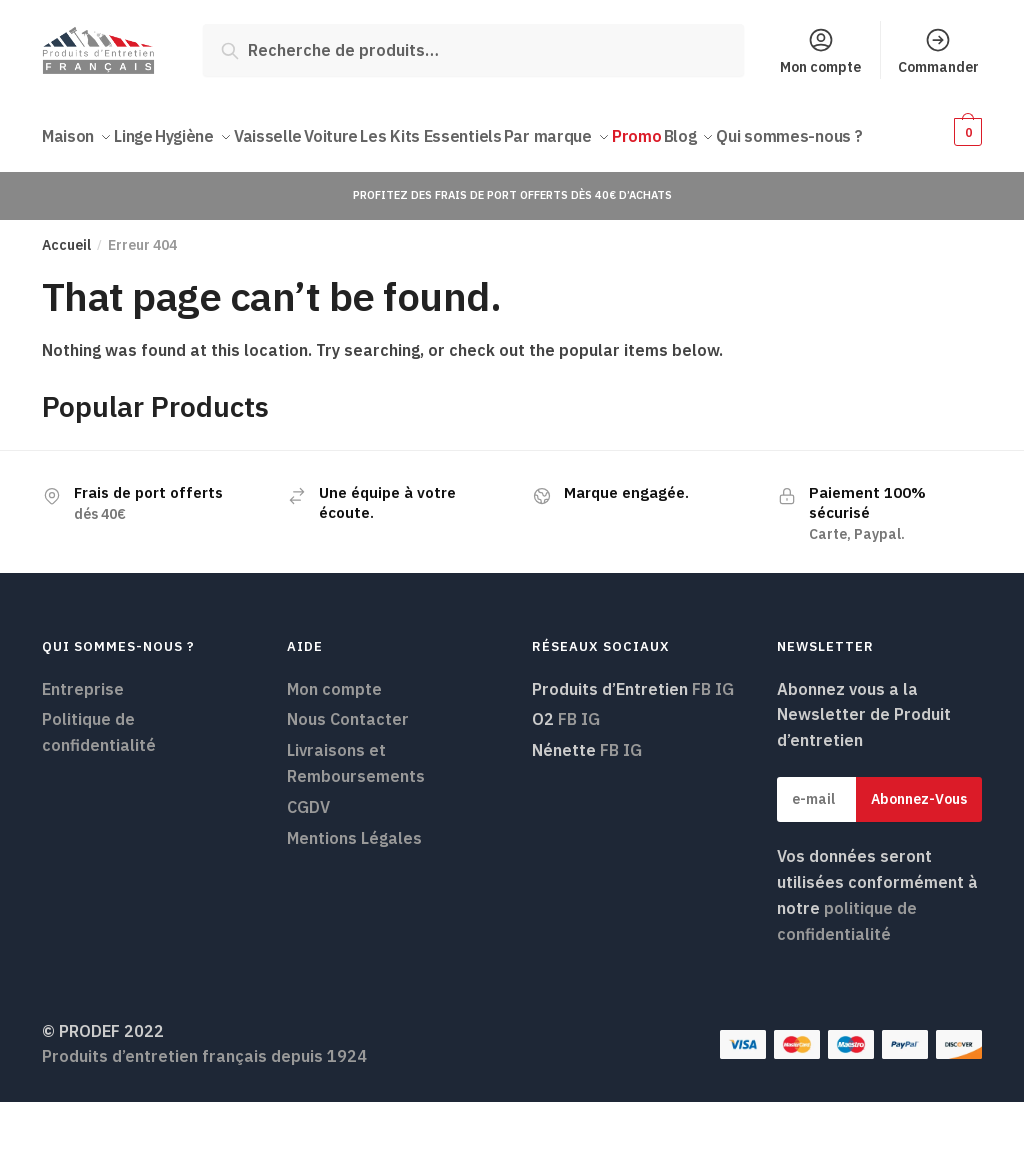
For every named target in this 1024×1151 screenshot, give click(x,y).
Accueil (66, 294)
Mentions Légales (354, 887)
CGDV (308, 856)
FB (701, 737)
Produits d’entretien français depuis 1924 (204, 1105)
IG (724, 737)
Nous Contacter (348, 768)
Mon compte (820, 51)
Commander (938, 51)
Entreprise (83, 737)
